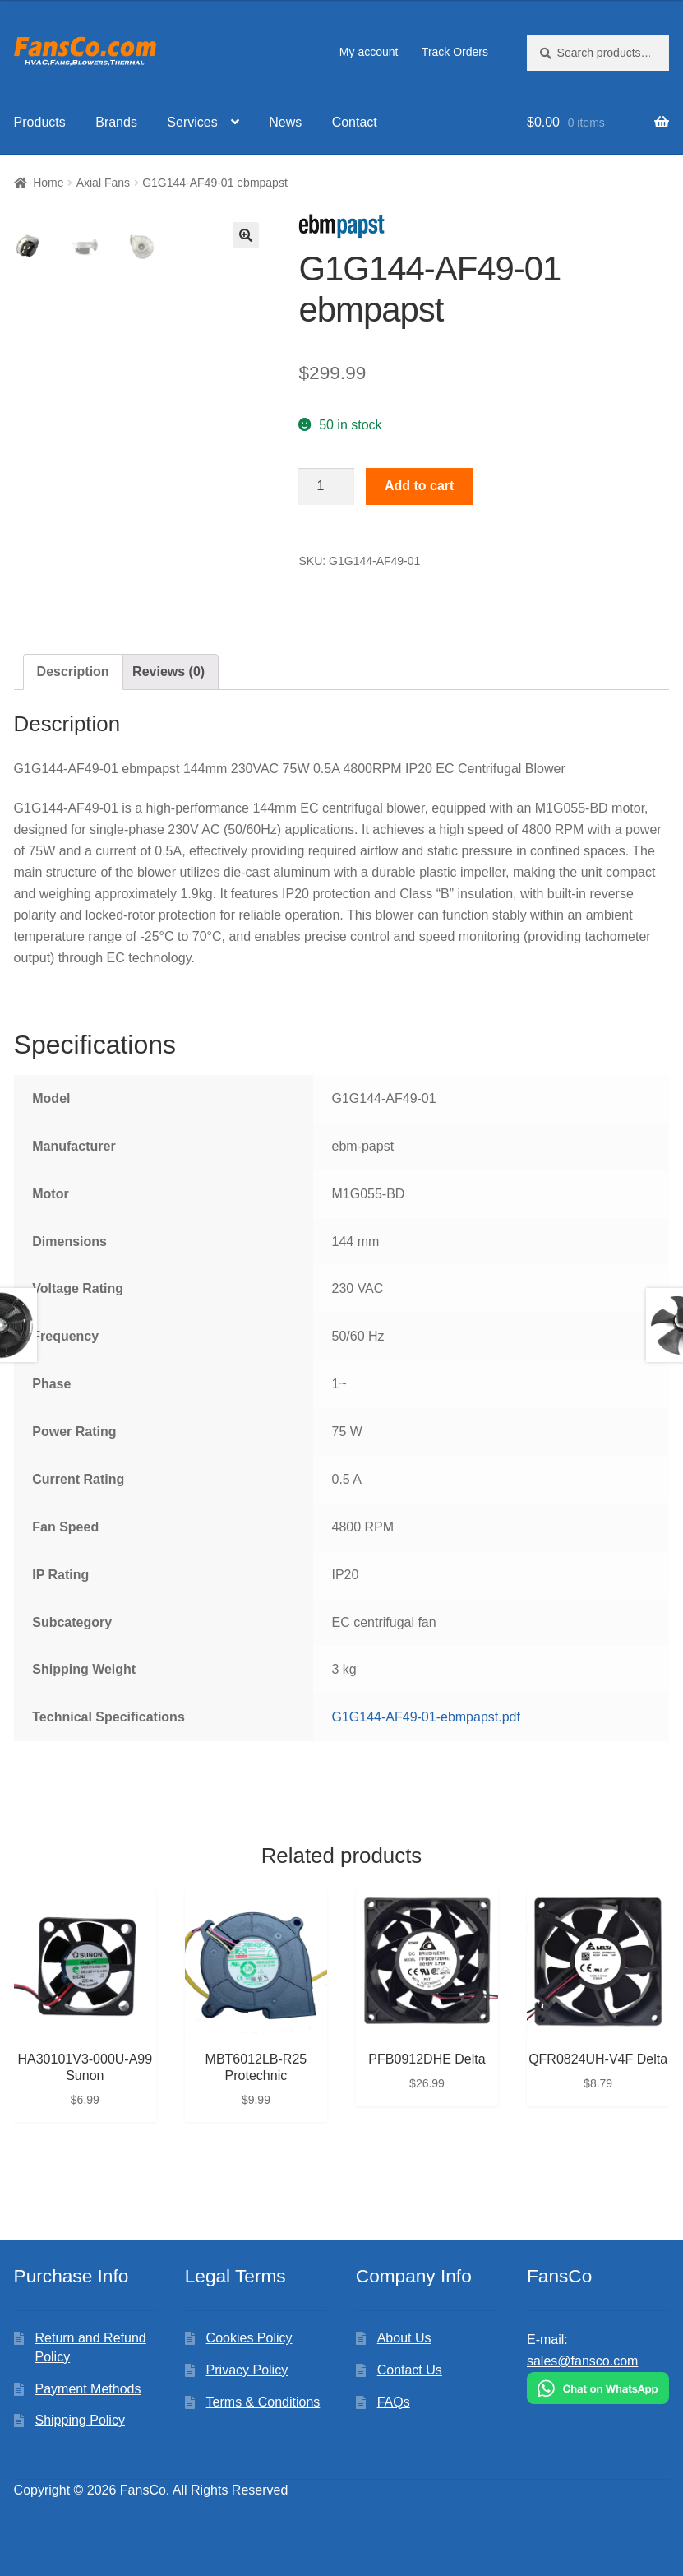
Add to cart (419, 486)
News (285, 122)
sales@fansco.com (582, 2361)
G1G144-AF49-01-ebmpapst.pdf (425, 1717)
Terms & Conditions (263, 2402)
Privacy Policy (247, 2370)
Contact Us (409, 2370)
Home (48, 182)
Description (73, 672)
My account (369, 51)
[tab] (73, 672)
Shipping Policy (79, 2420)
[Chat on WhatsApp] (598, 2388)
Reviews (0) (168, 672)
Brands (116, 122)
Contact (354, 122)
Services (192, 122)
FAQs (393, 2402)
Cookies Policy (249, 2338)
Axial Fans (103, 182)
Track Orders (455, 51)
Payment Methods (88, 2389)
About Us (404, 2338)
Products (40, 122)
